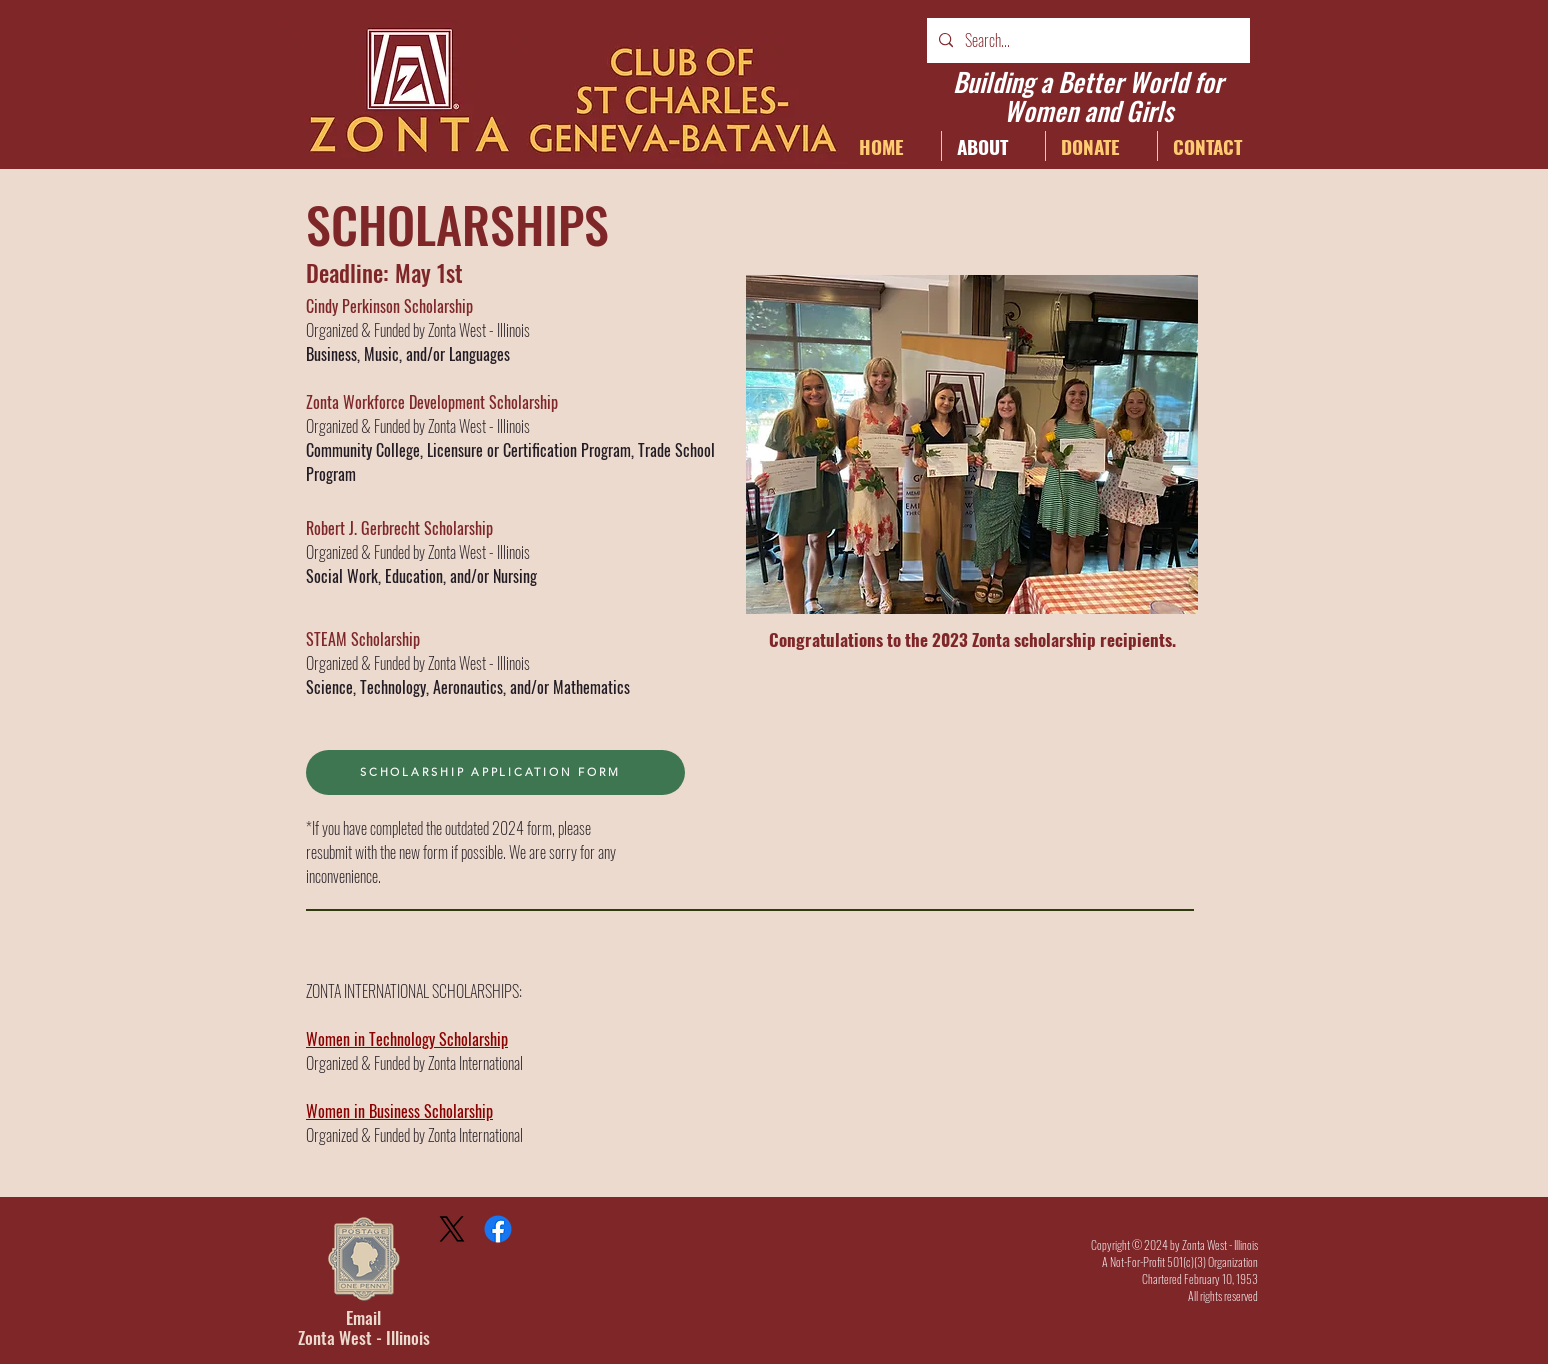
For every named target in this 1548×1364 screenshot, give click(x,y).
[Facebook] (498, 1229)
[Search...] (1086, 40)
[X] (452, 1229)
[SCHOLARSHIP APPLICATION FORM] (495, 772)
